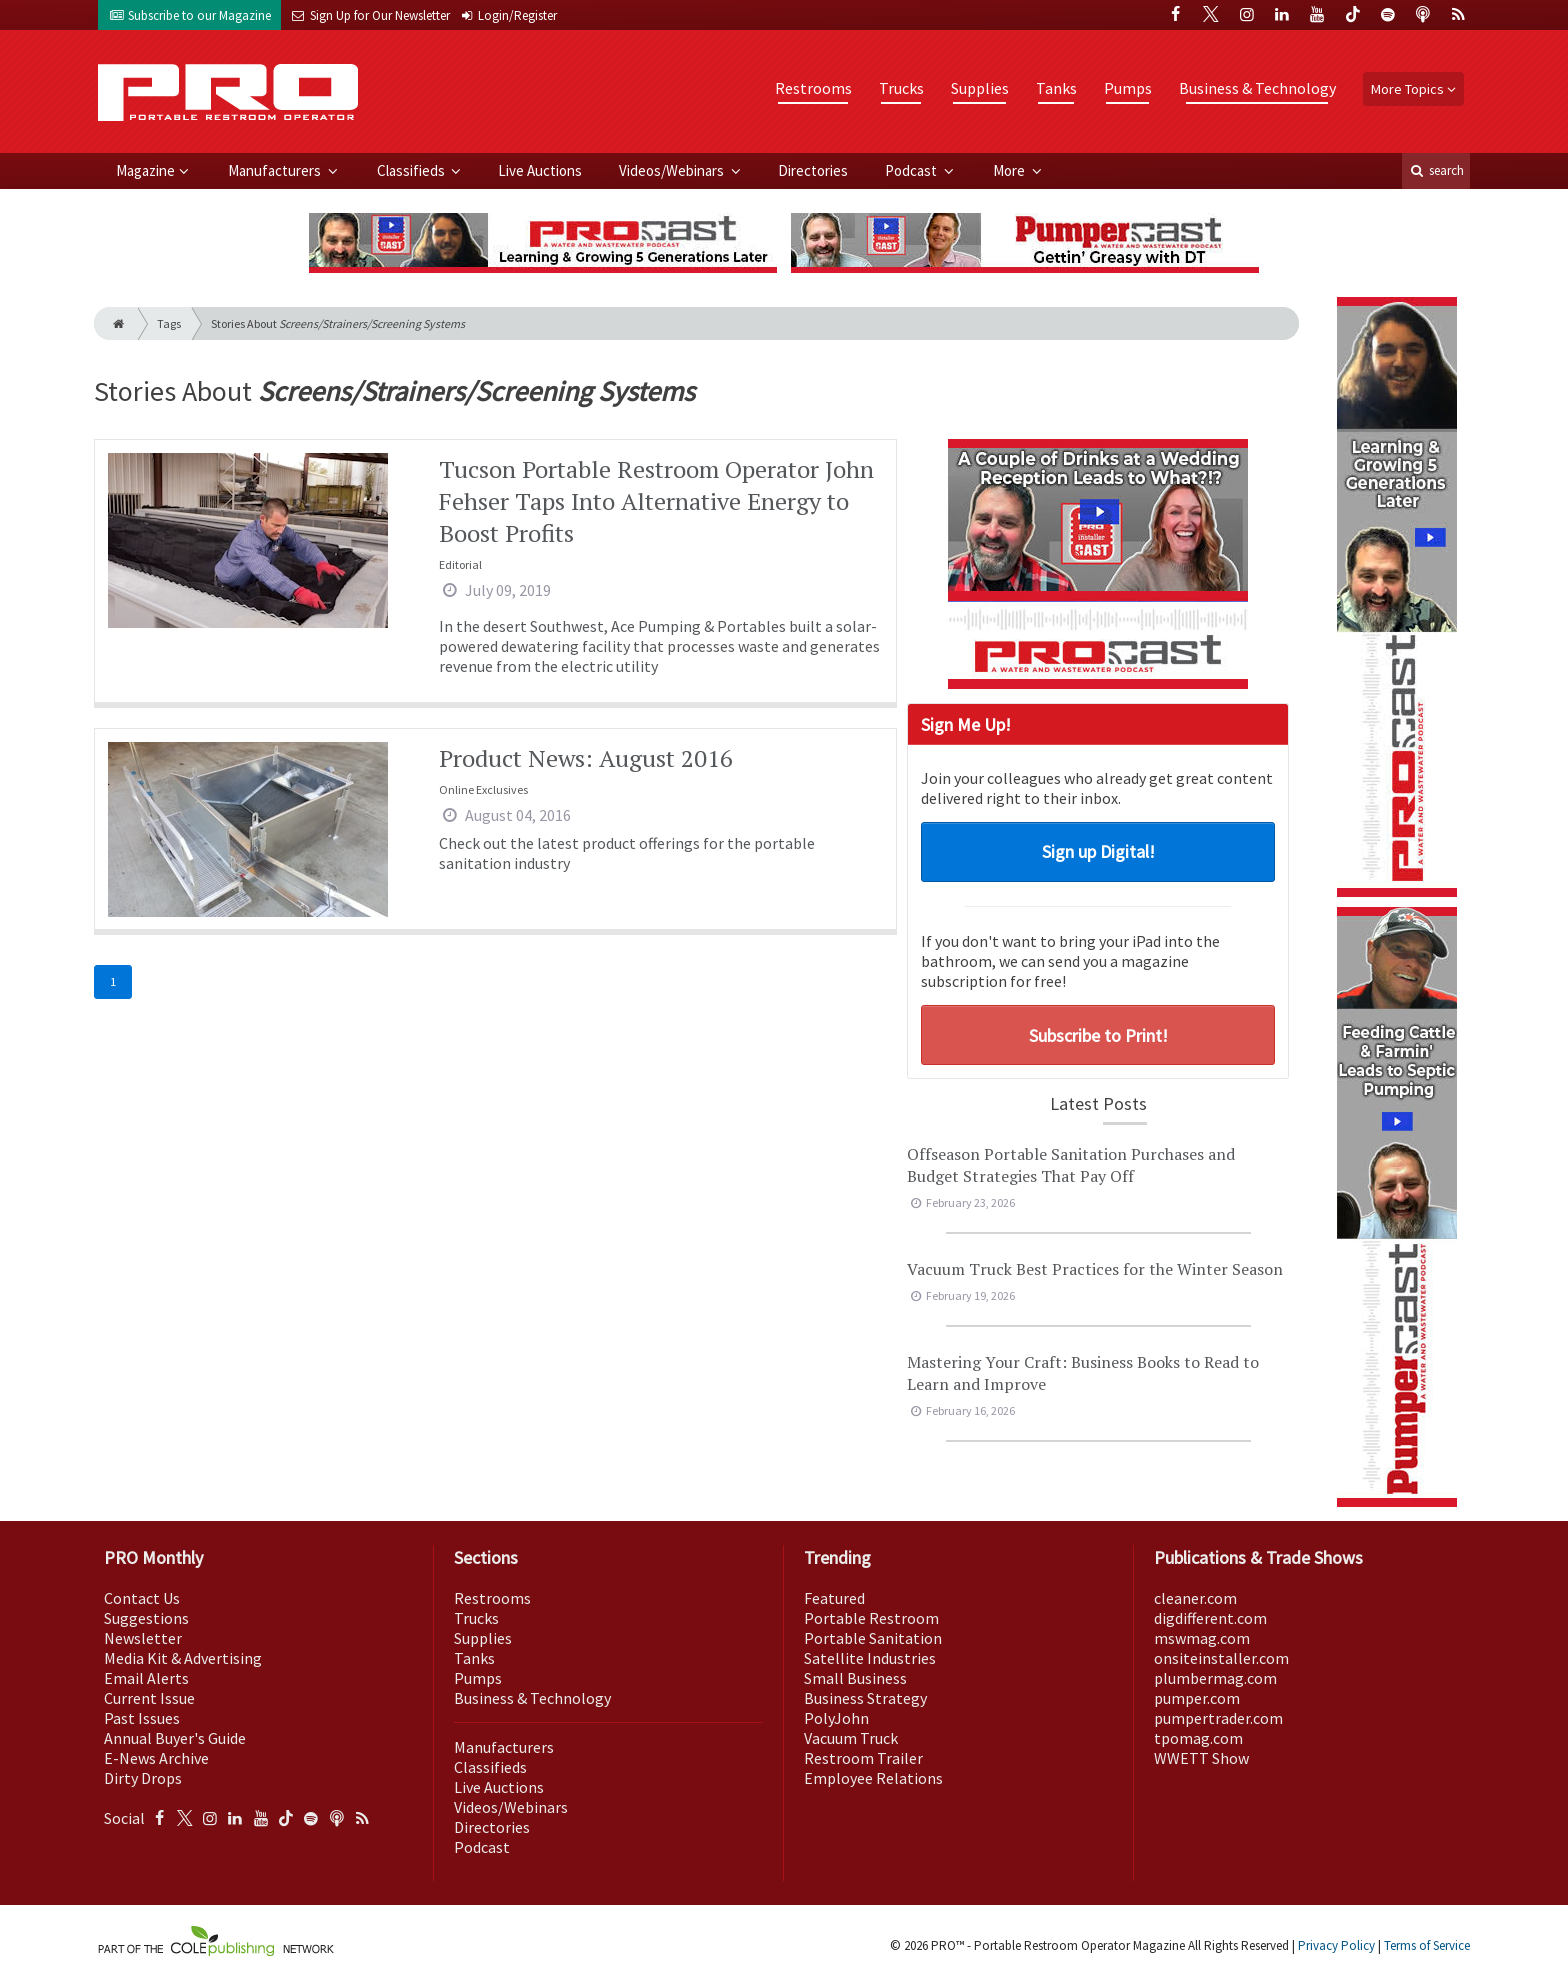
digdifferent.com (1210, 1618)
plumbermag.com (1215, 1678)
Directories (813, 170)
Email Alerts (146, 1678)
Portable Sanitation (873, 1638)
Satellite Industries (870, 1658)
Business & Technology (1257, 88)
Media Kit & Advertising (183, 1658)
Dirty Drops (143, 1778)
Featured (834, 1598)
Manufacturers (276, 170)
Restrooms (813, 88)
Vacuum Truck (851, 1738)
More (1010, 170)
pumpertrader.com (1218, 1718)
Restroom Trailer (863, 1758)
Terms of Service (1427, 1945)
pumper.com (1197, 1698)
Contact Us (142, 1598)
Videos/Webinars (673, 170)
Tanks (1056, 88)
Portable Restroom (871, 1618)
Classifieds (412, 170)
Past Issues (142, 1718)
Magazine (145, 170)
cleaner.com (1195, 1598)
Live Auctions (540, 170)
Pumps (1128, 88)
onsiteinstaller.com (1221, 1658)
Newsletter (143, 1638)
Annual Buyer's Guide (175, 1738)
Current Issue (149, 1698)
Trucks (901, 88)
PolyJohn (836, 1718)
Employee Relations (873, 1778)
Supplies (980, 88)
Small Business (855, 1678)
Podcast (912, 170)
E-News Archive (156, 1758)
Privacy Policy (1336, 1945)
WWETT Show (1201, 1758)
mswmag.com (1202, 1638)
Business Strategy (865, 1698)
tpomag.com (1198, 1738)
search (1436, 170)
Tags (169, 323)
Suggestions (146, 1618)
